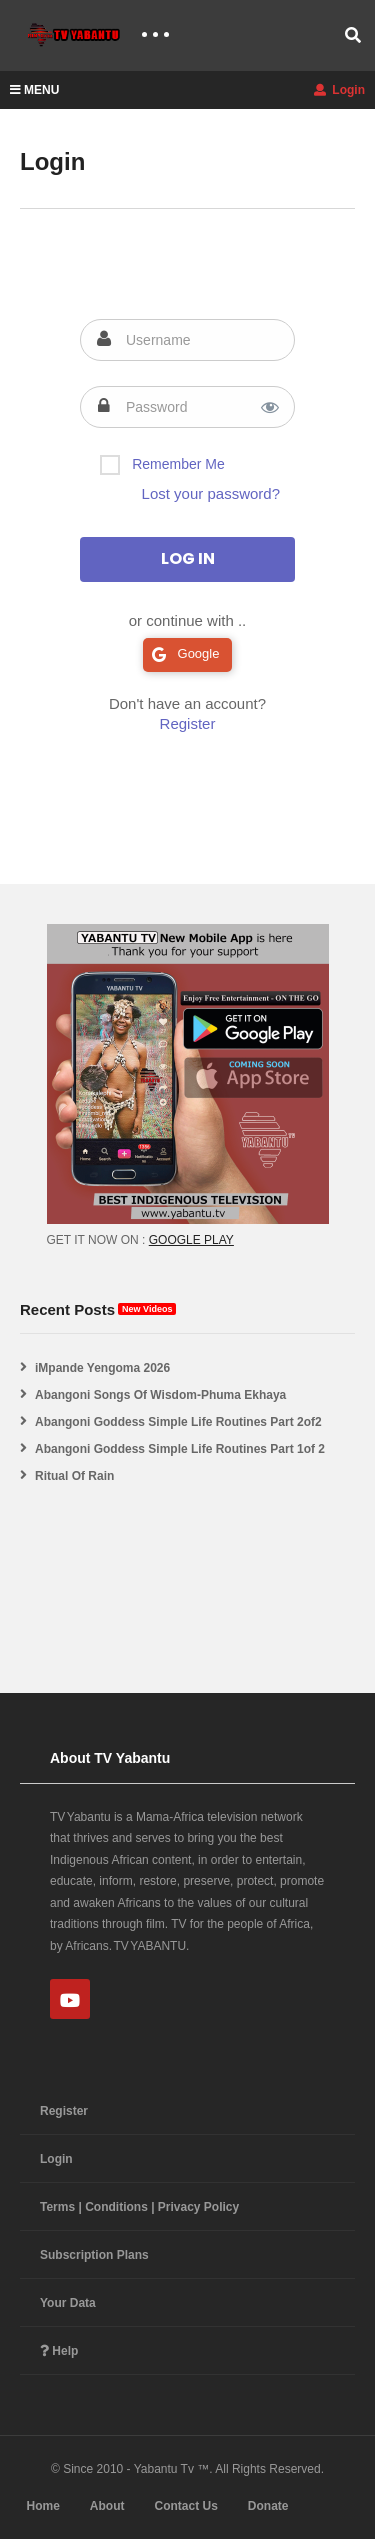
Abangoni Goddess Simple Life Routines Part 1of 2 (180, 1449)
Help (59, 2351)
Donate (268, 2506)
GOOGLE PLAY (191, 1240)
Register (188, 723)
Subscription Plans (94, 2255)
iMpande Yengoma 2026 (102, 1368)
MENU (34, 90)
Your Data (68, 2303)
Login (339, 90)
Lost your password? (211, 493)
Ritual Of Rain (74, 1476)
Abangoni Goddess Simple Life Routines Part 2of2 (178, 1422)
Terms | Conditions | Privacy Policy (139, 2207)
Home (42, 2506)
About (107, 2506)
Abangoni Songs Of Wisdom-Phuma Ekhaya (160, 1395)
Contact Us (185, 2506)
